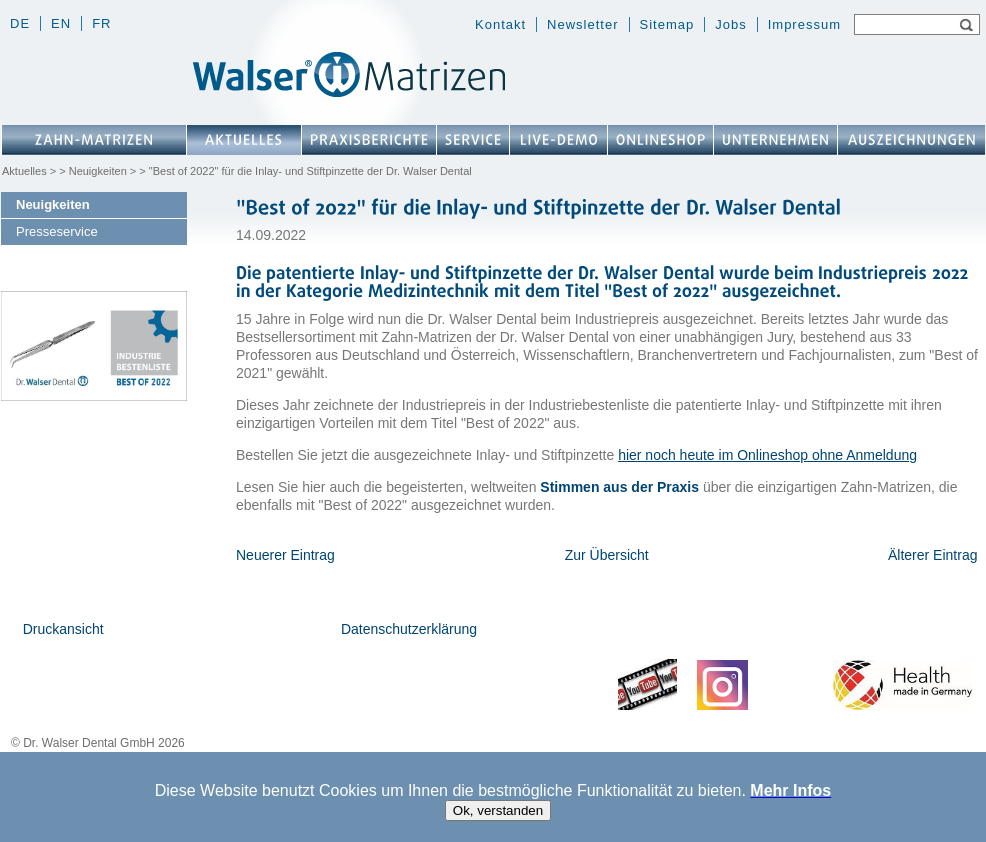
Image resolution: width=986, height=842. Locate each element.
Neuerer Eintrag (285, 555)
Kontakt (500, 24)
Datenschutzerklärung (409, 629)
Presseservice (57, 231)
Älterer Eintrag (932, 555)
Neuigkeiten (98, 171)
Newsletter (582, 24)
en (61, 23)
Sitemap (667, 24)
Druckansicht (63, 629)
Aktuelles (24, 171)
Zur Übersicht (607, 555)
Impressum (804, 24)
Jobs (730, 24)
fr (101, 23)
